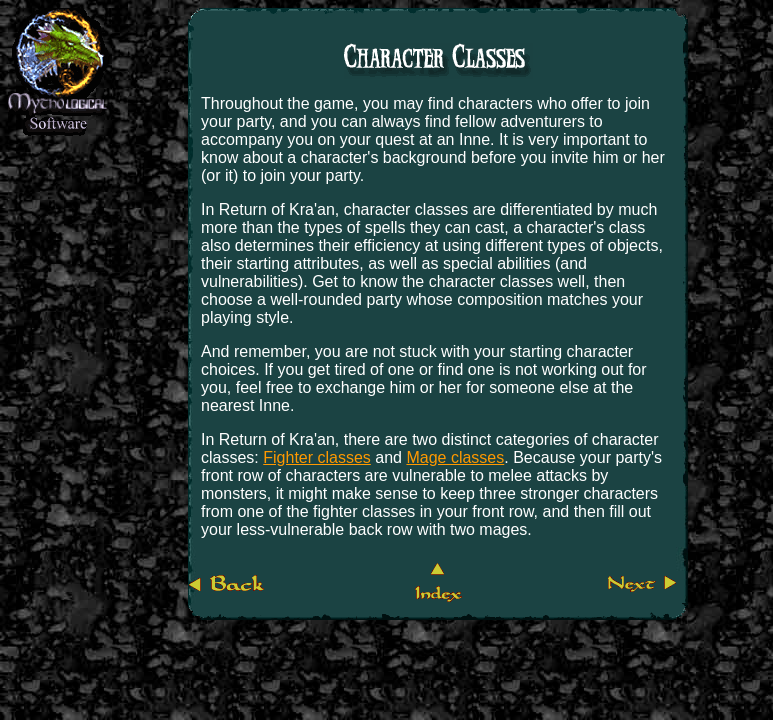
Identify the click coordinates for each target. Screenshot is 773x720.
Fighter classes (317, 457)
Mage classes (455, 457)
